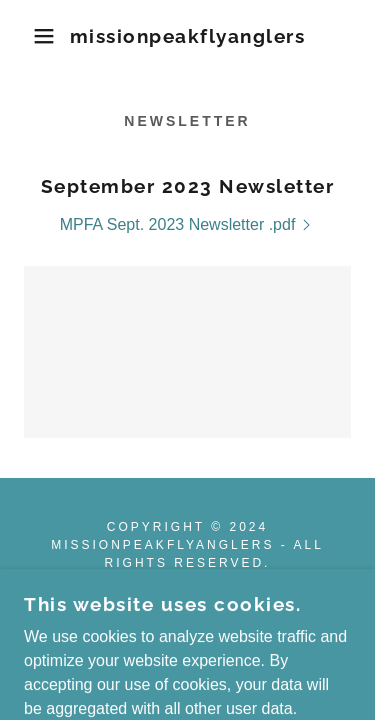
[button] (29, 36)
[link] (187, 36)
